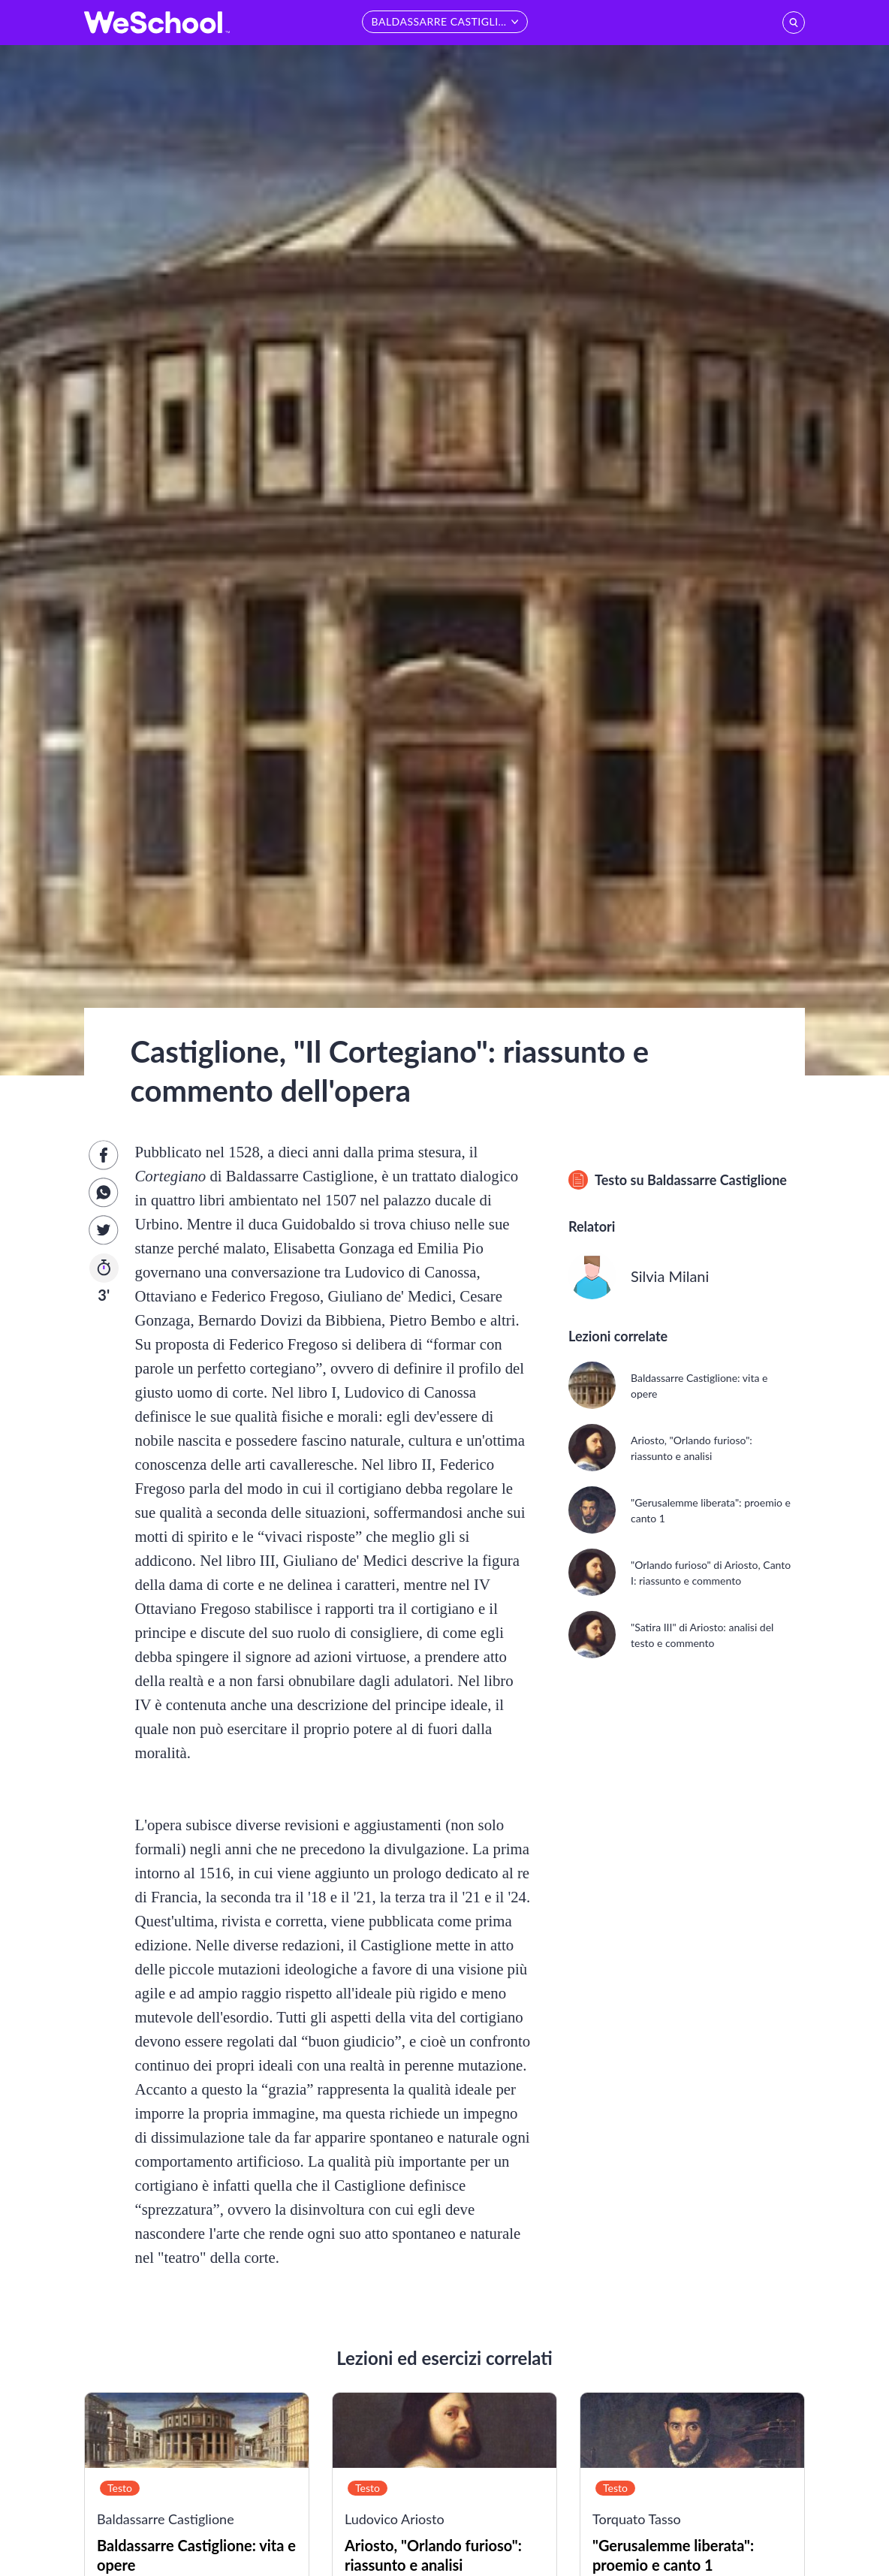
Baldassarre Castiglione (717, 1180)
